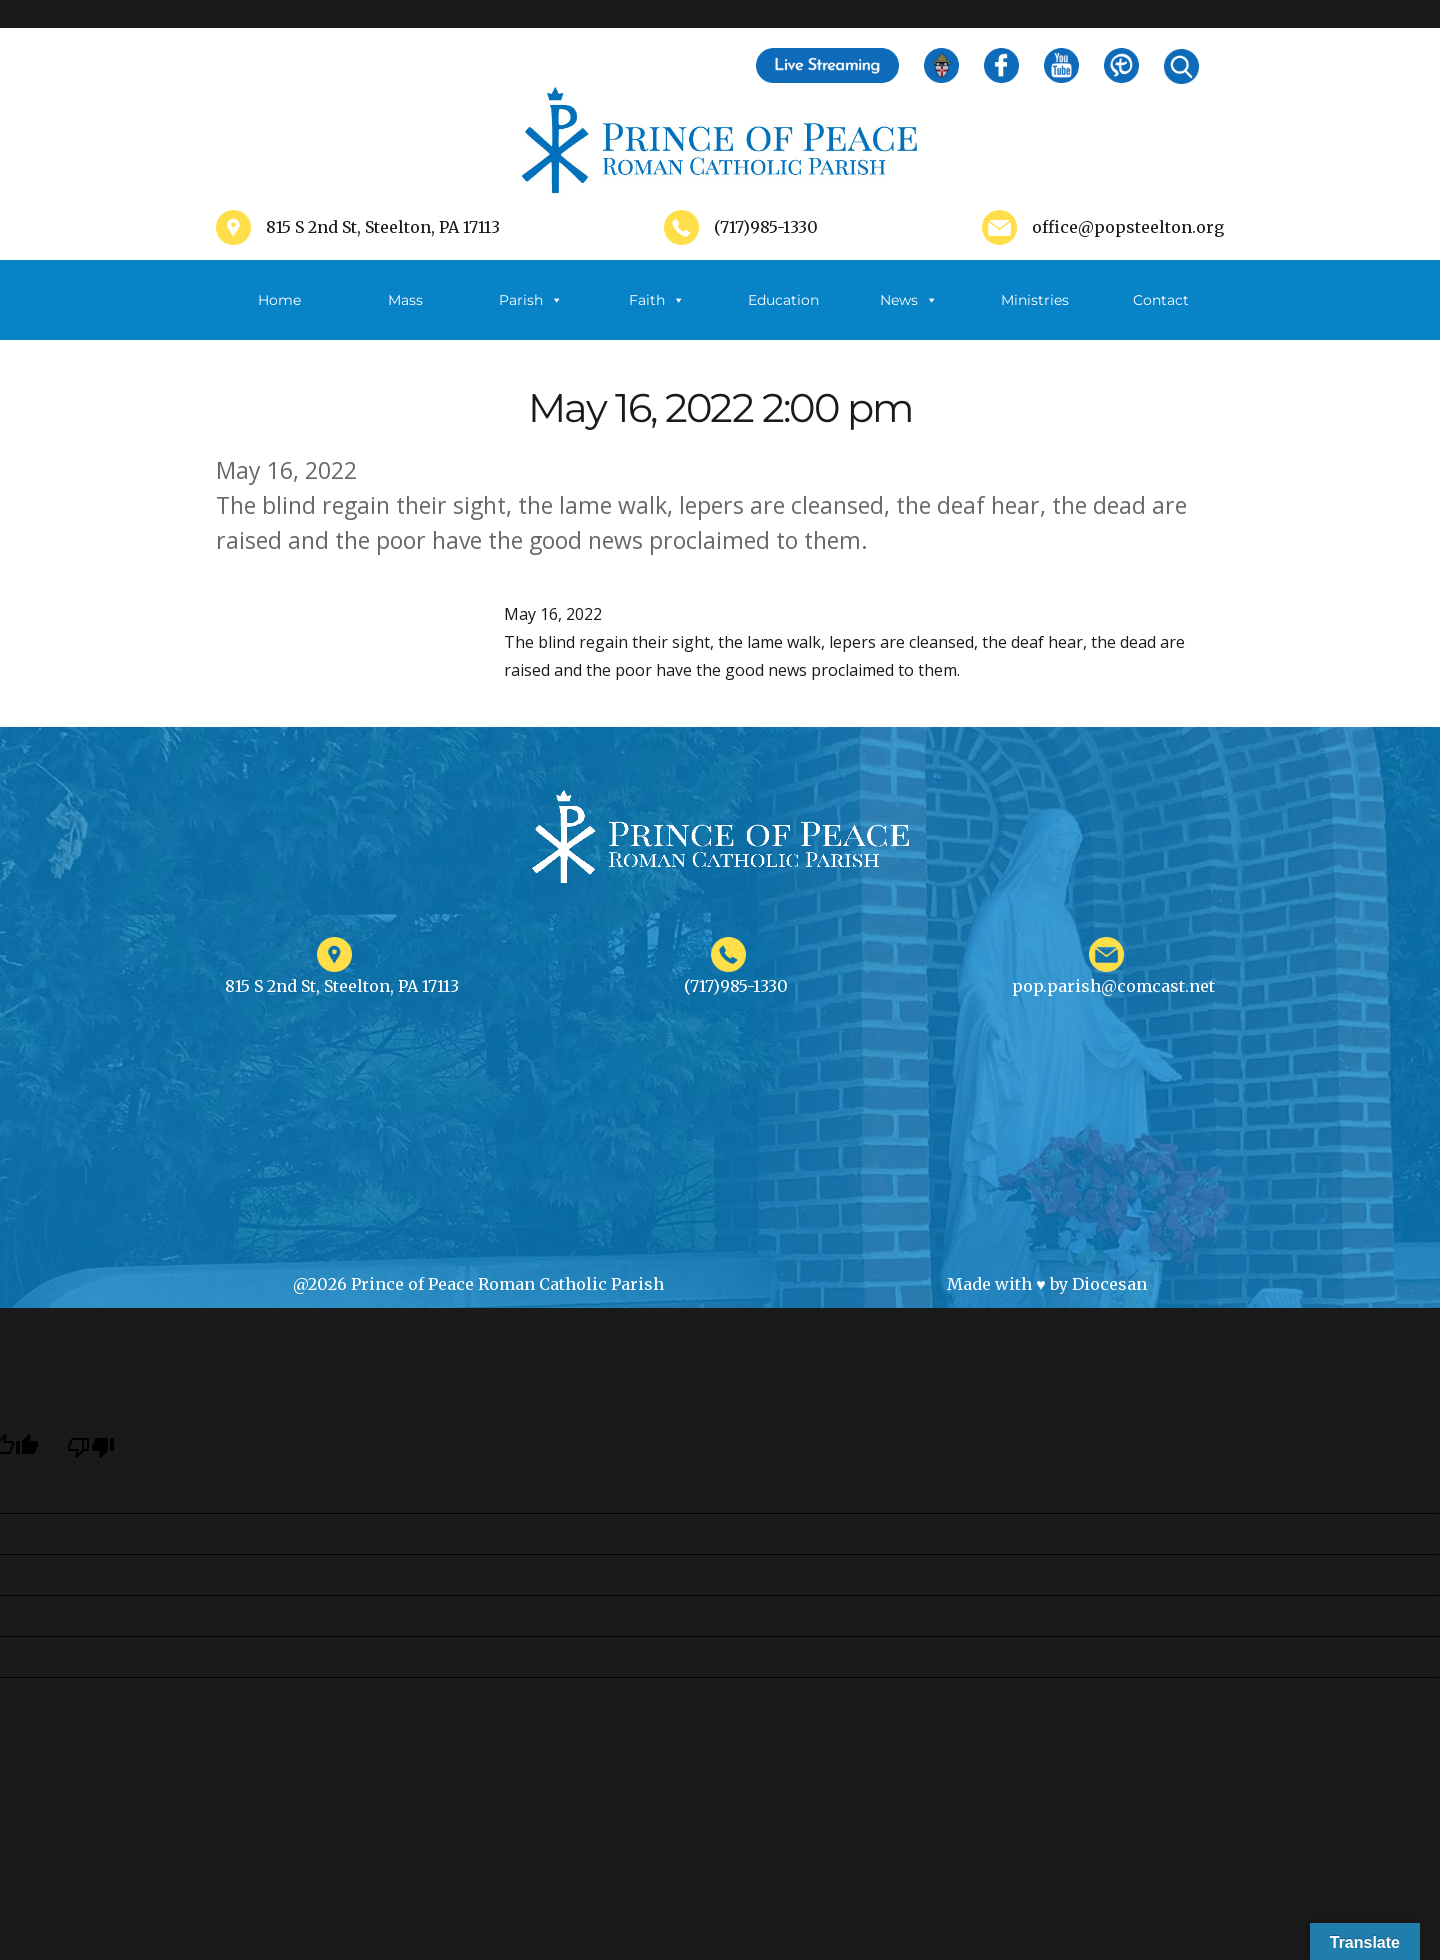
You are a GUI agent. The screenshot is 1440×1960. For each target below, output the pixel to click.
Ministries (1035, 315)
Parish (531, 300)
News (909, 300)
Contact (1161, 300)
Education (783, 300)
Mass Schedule (405, 315)
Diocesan (1109, 1284)
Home (279, 300)
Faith (657, 300)
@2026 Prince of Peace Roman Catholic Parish (478, 1284)
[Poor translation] (91, 1446)
